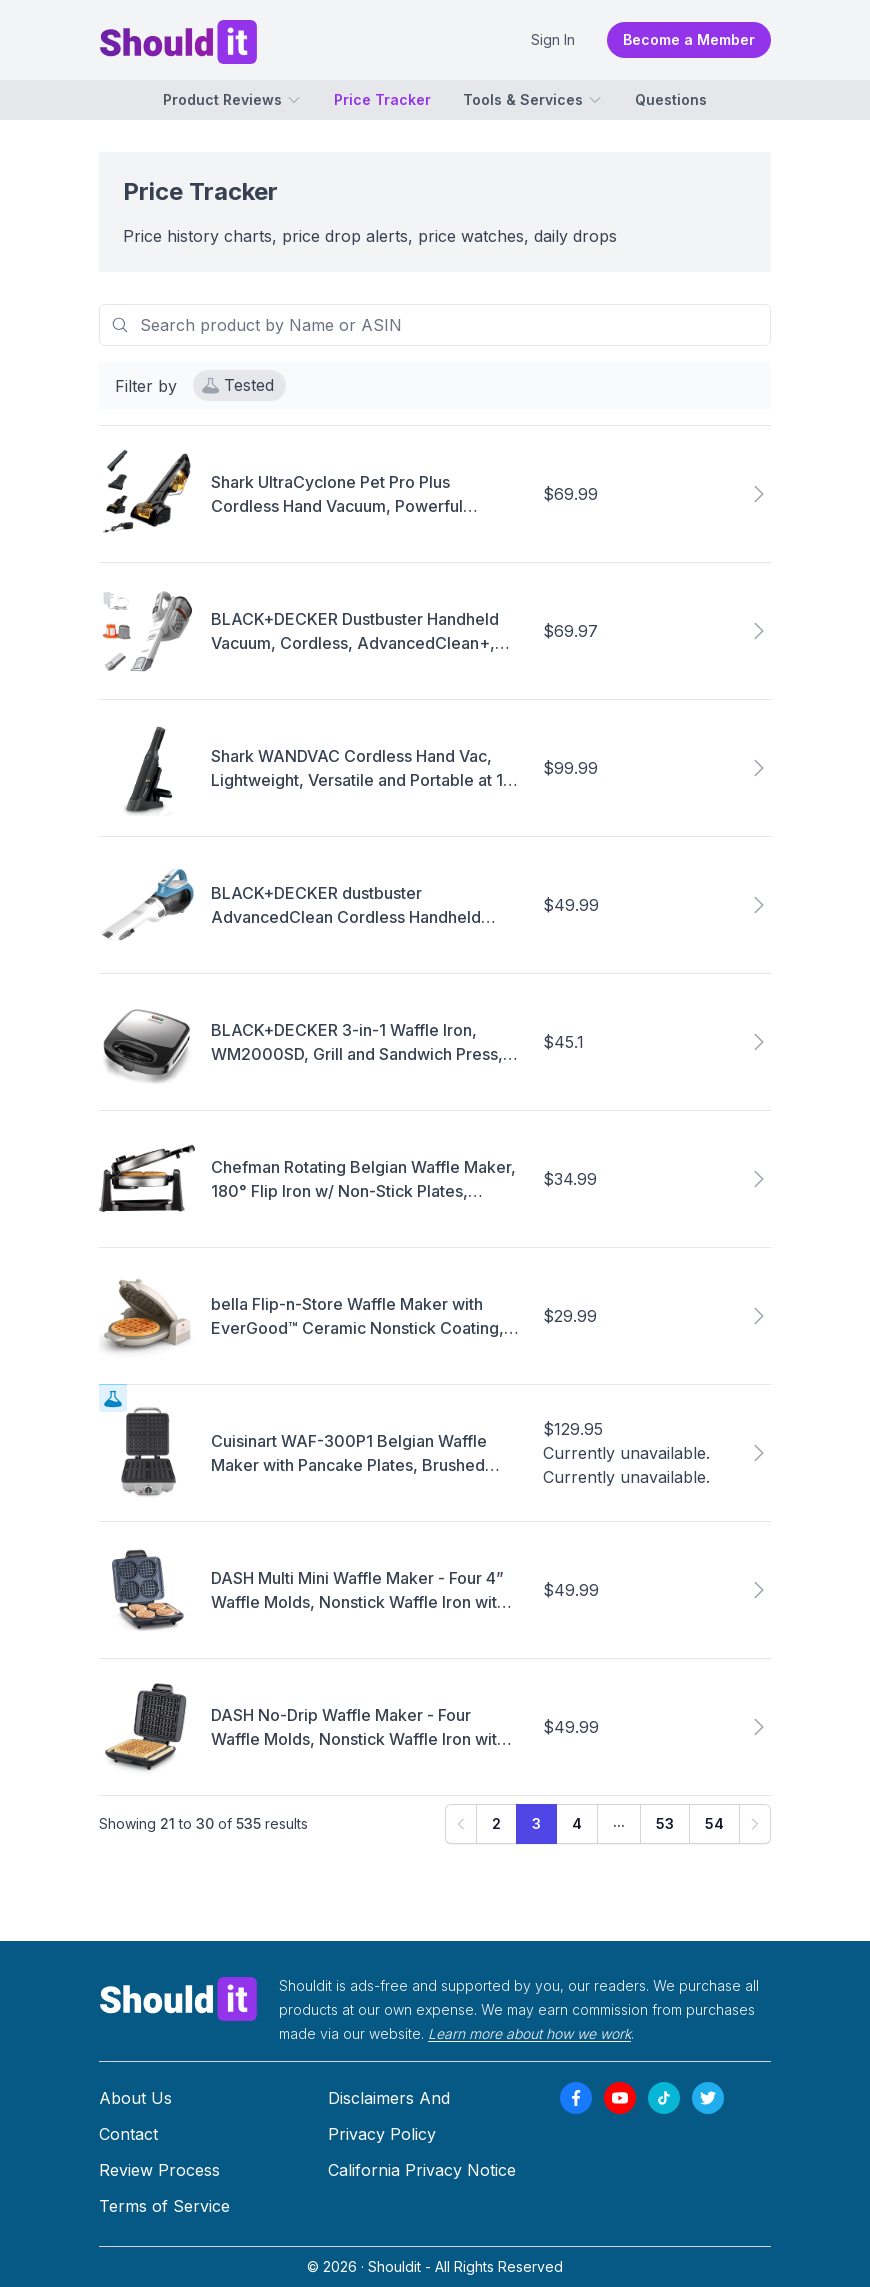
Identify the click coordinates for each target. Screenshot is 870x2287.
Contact (128, 2134)
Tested (238, 386)
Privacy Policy (382, 2134)
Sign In (553, 39)
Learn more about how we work (529, 2033)
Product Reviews (232, 99)
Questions (671, 99)
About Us (135, 2098)
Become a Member (689, 39)
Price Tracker (382, 99)
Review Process (159, 2170)
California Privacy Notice (422, 2170)
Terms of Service (164, 2206)
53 (665, 1824)
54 (714, 1824)
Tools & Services (533, 99)
